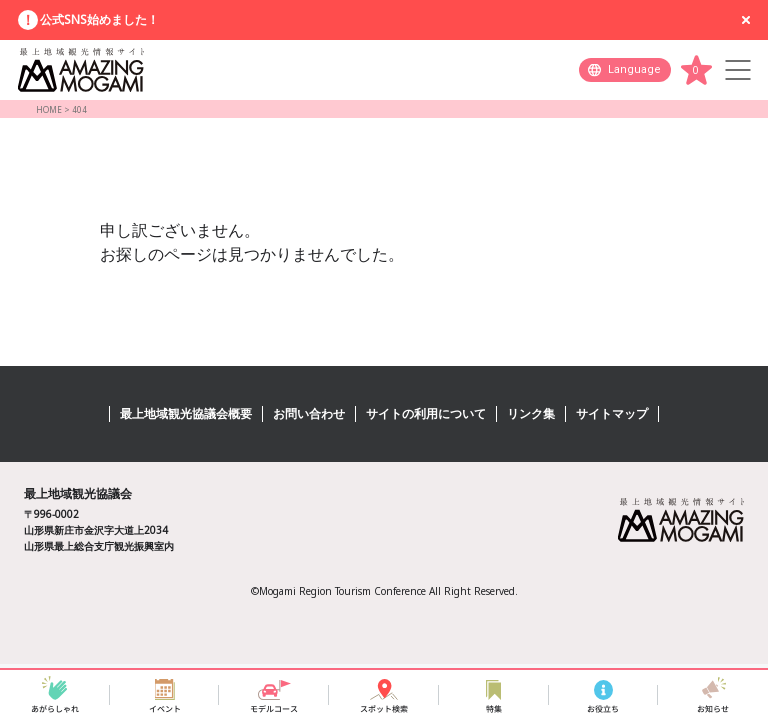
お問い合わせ (309, 413)
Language (634, 69)
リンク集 (531, 413)
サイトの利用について (426, 413)
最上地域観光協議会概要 (186, 413)
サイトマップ (612, 413)
